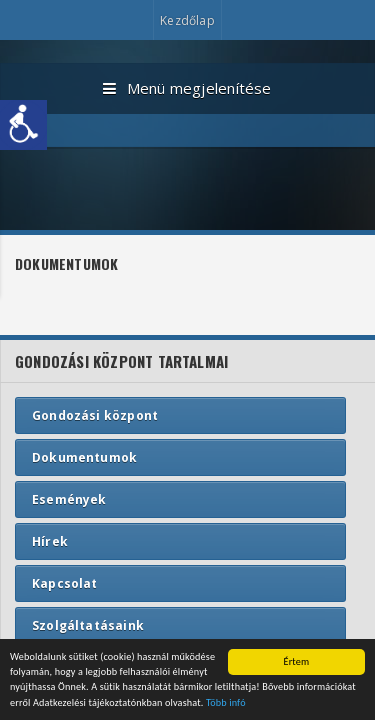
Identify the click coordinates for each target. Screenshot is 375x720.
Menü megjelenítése (187, 89)
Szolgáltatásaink (88, 625)
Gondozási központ (95, 415)
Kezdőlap (187, 20)
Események (69, 499)
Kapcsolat (65, 583)
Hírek (50, 541)
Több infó (226, 703)
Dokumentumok (84, 457)
